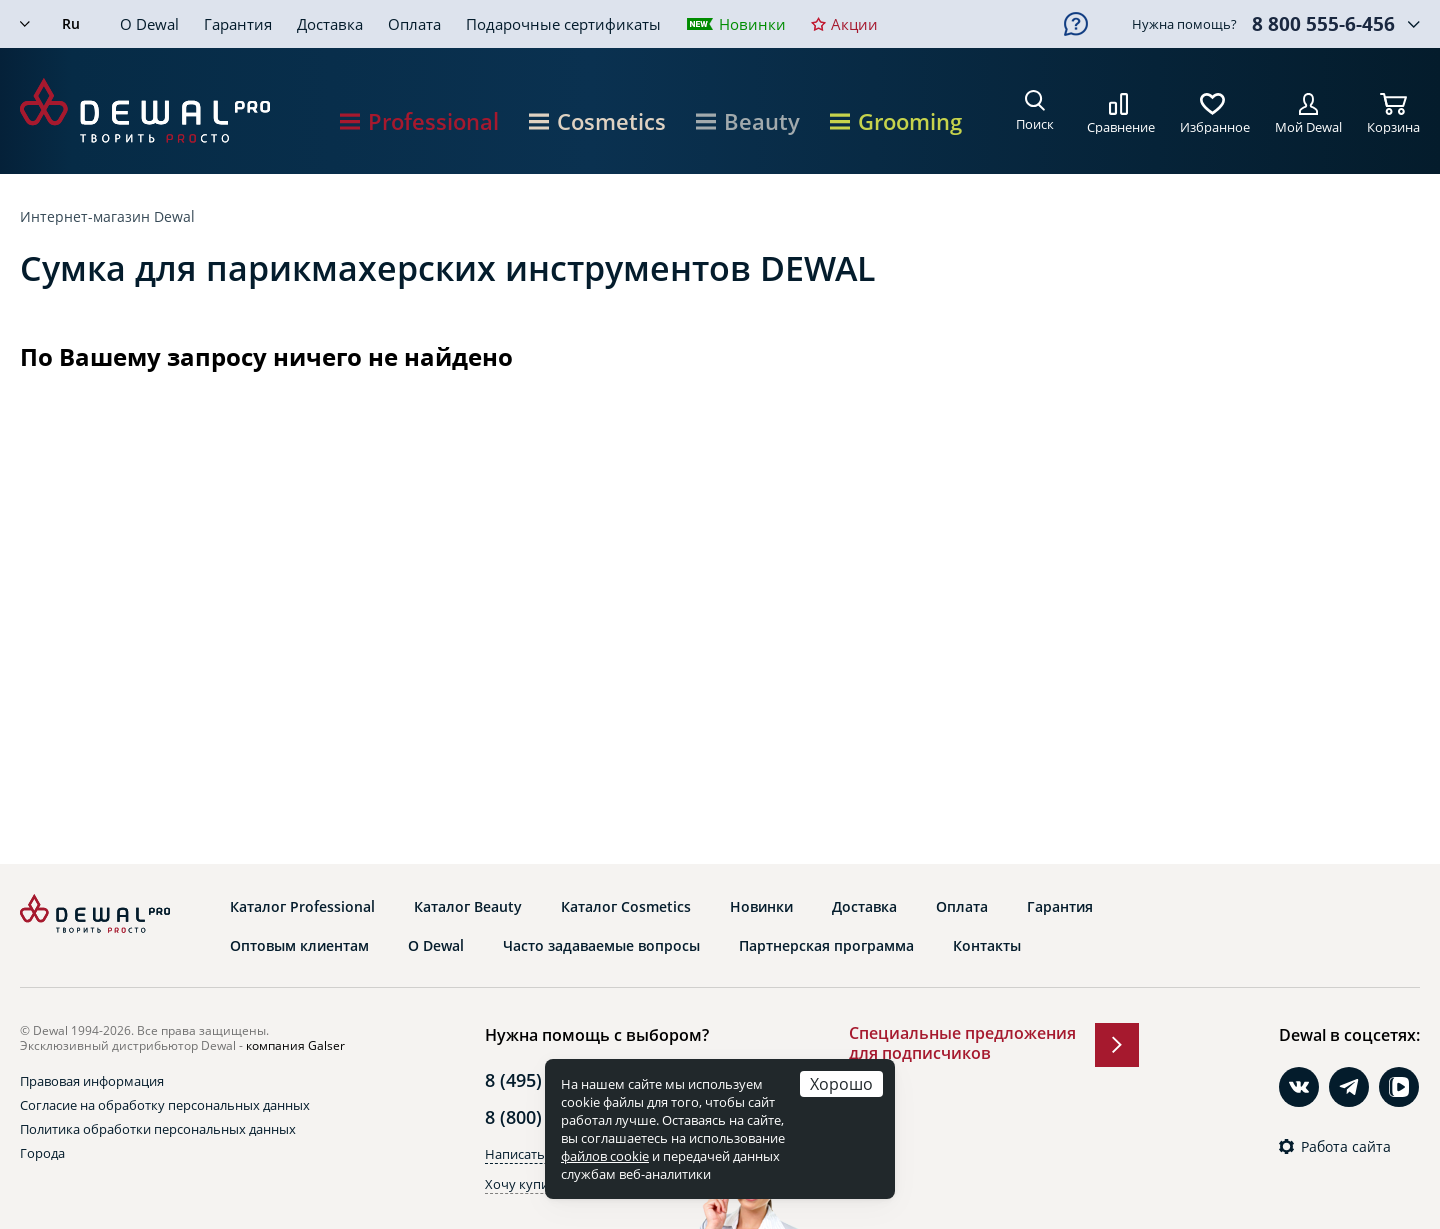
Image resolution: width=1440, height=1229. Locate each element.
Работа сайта (1346, 1147)
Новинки (752, 24)
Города (42, 1153)
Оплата (414, 24)
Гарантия (238, 24)
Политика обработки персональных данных (158, 1129)
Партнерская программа (826, 946)
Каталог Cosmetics (626, 907)
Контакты (987, 946)
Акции (854, 24)
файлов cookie (605, 1156)
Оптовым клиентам (299, 946)
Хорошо (841, 1083)
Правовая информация (92, 1081)
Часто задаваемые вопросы (601, 946)
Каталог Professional (302, 907)
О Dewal (149, 24)
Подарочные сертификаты (563, 24)
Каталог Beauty (468, 907)
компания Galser (295, 1045)
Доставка (330, 24)
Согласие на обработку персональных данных (165, 1105)
